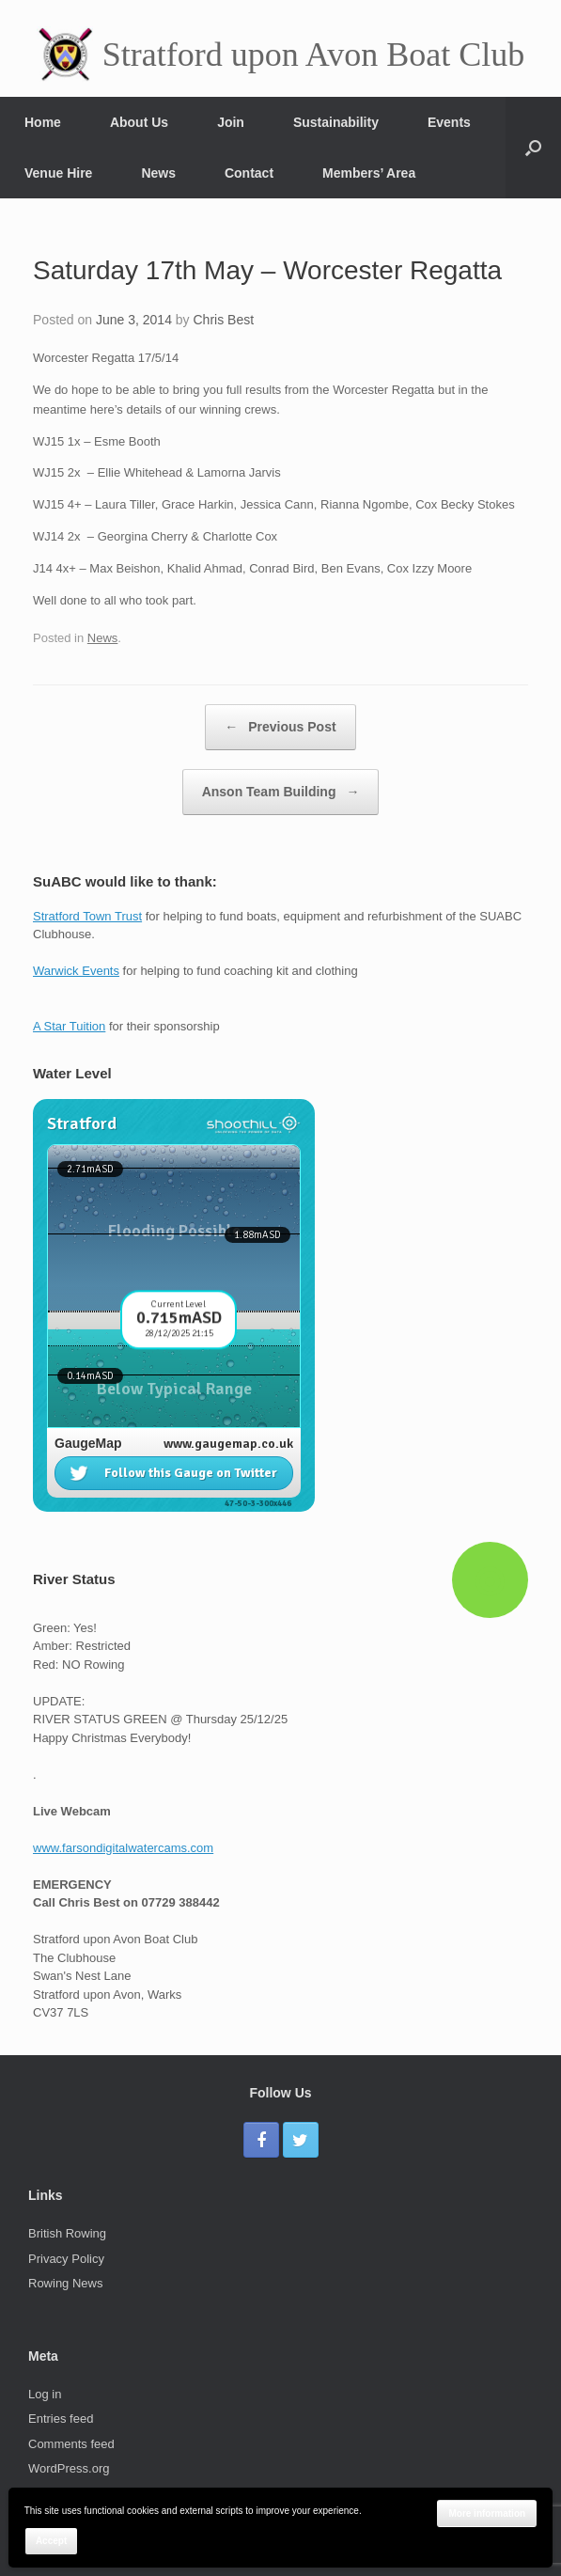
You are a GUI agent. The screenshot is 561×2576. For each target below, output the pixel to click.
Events (449, 122)
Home (42, 122)
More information (486, 2513)
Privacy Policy (66, 2259)
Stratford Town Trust (87, 916)
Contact (249, 173)
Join (230, 122)
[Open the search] (533, 147)
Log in (44, 2394)
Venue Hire (58, 173)
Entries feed (60, 2418)
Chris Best (224, 319)
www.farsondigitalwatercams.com (123, 1848)
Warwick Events (76, 971)
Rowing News (65, 2283)
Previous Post (280, 727)
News (158, 173)
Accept (51, 2541)
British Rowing (67, 2233)
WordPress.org (68, 2468)
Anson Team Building (281, 792)
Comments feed (71, 2444)
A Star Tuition (69, 1026)
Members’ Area (368, 173)
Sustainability (336, 122)
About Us (139, 122)
